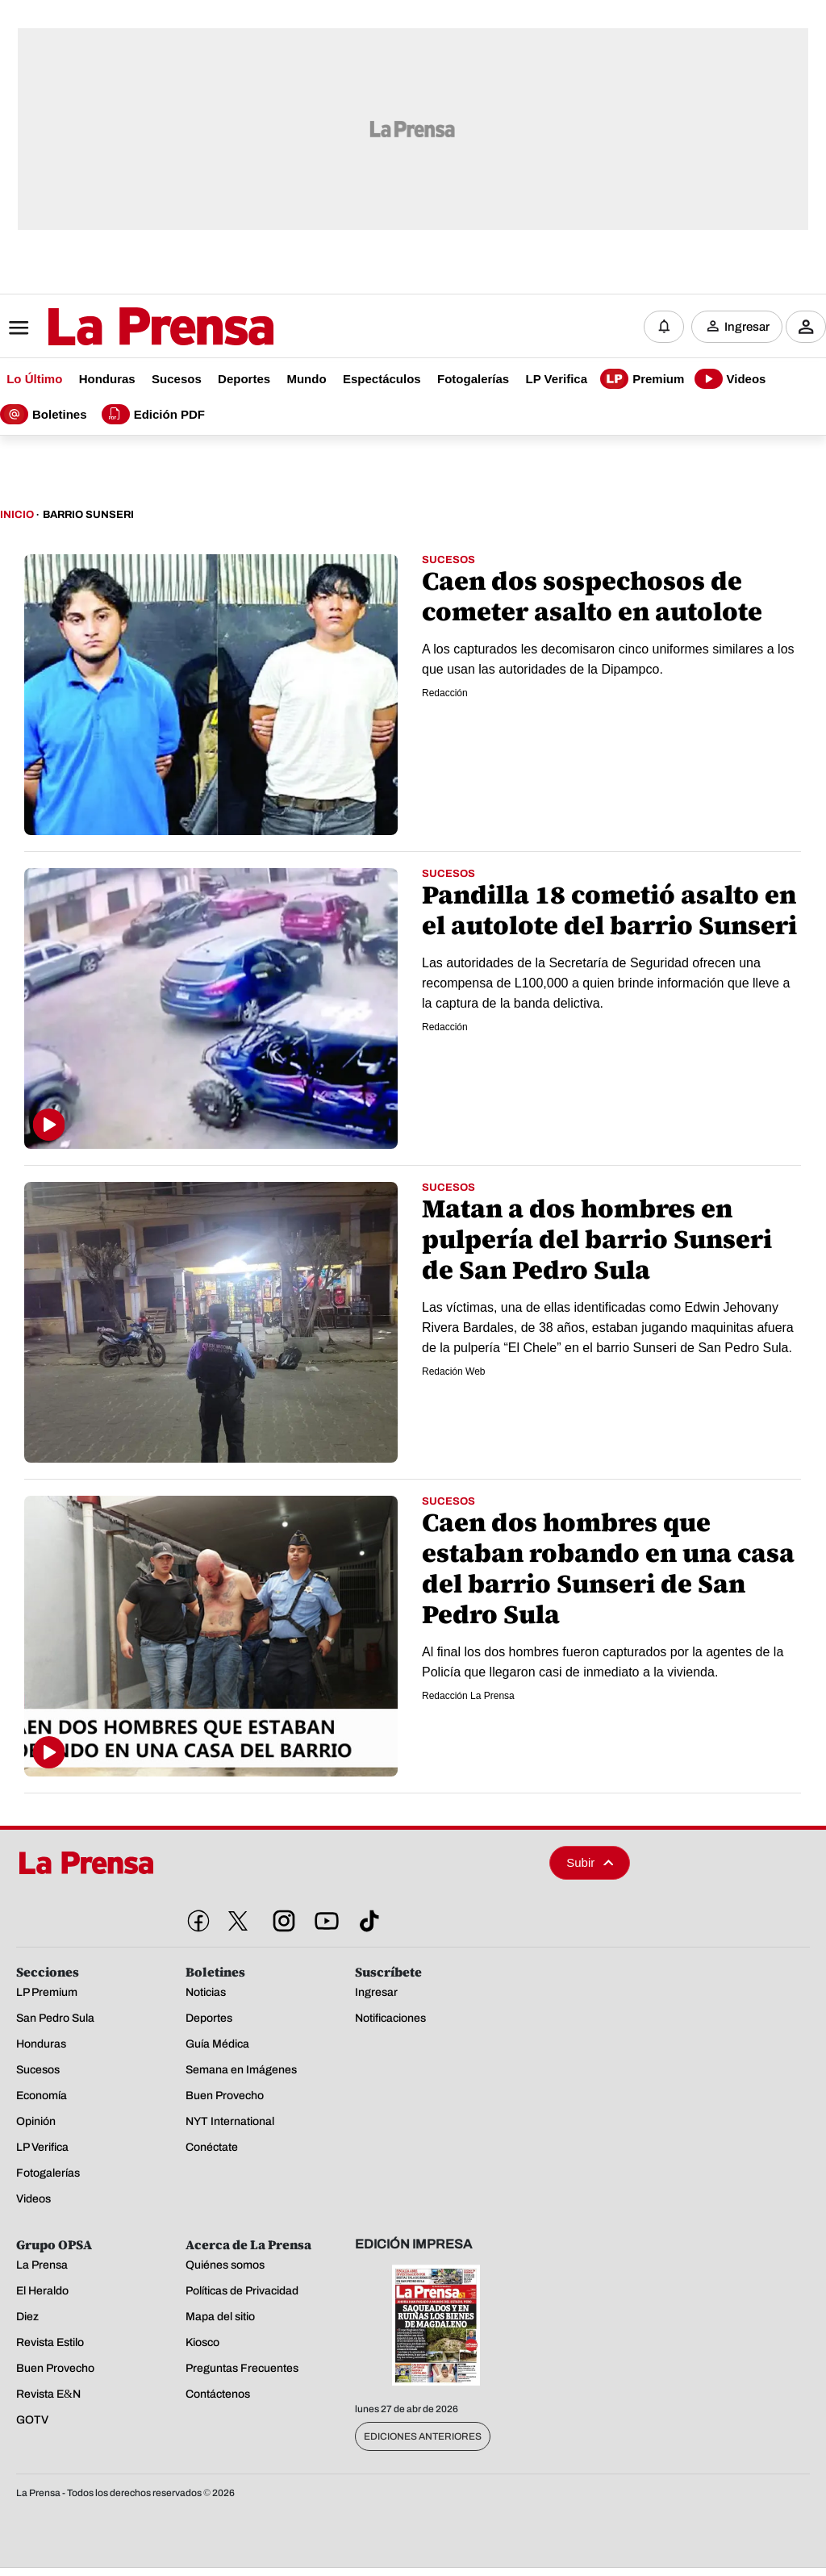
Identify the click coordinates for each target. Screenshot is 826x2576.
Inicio (17, 514)
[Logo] (121, 328)
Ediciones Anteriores (423, 2436)
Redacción (445, 693)
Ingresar (747, 326)
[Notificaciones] (664, 327)
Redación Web (454, 1371)
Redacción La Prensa (468, 1695)
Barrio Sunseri (88, 514)
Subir (589, 1862)
